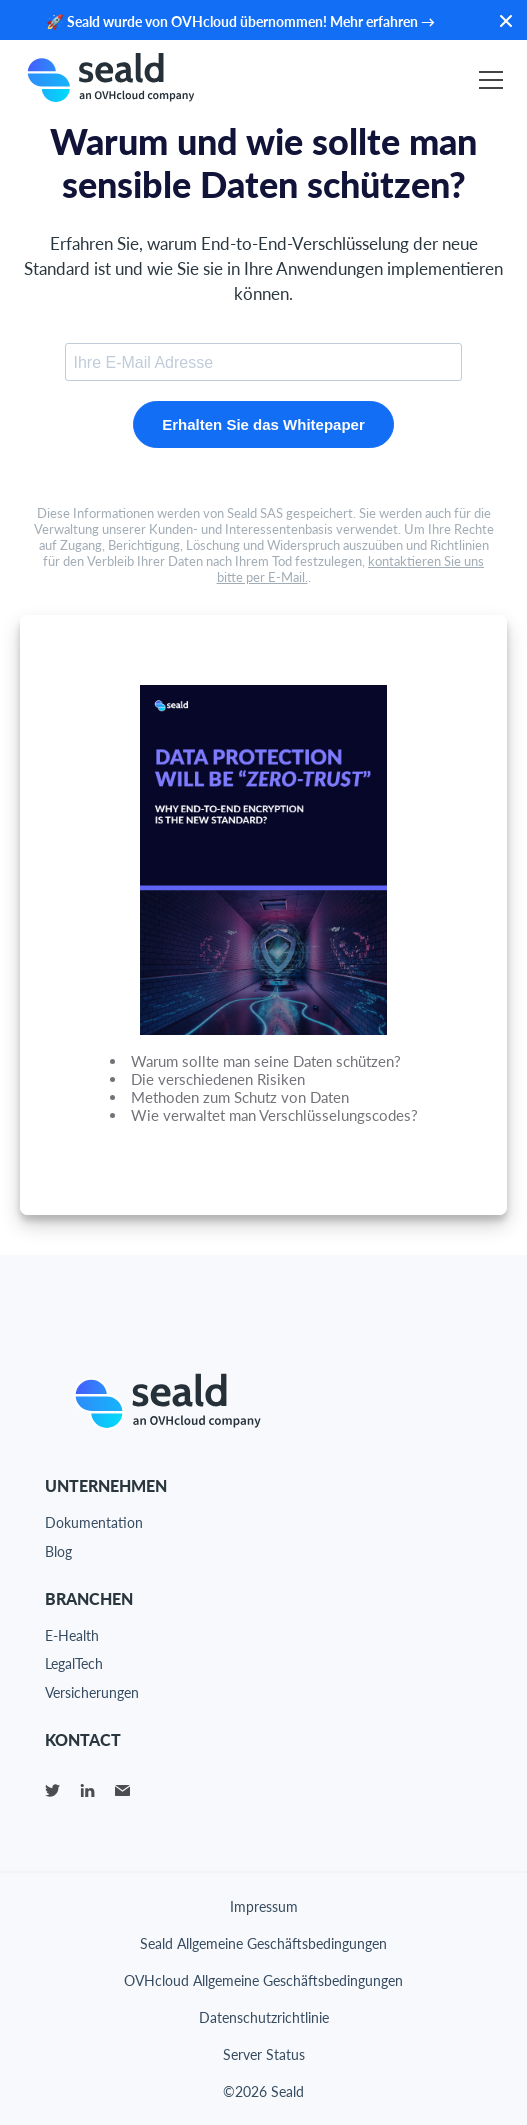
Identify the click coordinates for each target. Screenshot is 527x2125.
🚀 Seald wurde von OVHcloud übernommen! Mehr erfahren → (240, 21)
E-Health (72, 1635)
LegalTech (74, 1663)
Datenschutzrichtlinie (264, 2017)
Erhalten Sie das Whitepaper (263, 424)
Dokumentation (94, 1522)
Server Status (264, 2054)
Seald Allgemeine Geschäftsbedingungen (263, 1943)
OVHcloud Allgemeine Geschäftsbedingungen (263, 1980)
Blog (58, 1551)
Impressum (264, 1906)
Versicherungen (92, 1692)
